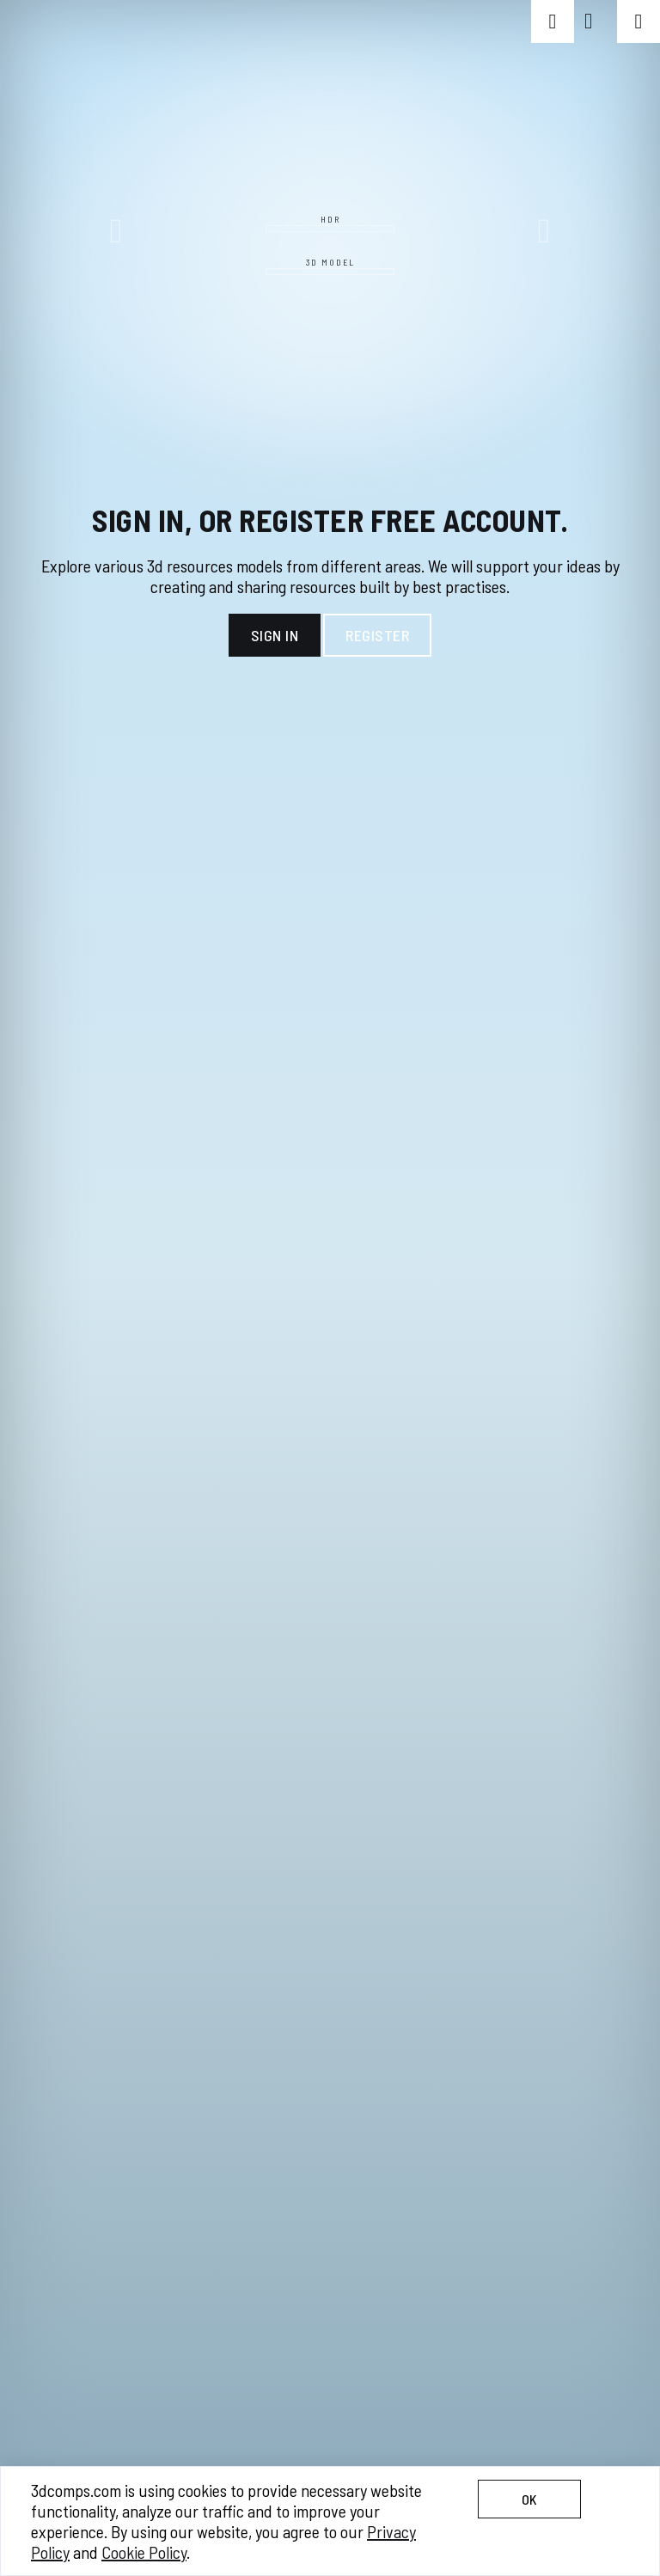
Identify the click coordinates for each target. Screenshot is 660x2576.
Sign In (275, 635)
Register (377, 635)
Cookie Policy (143, 2552)
